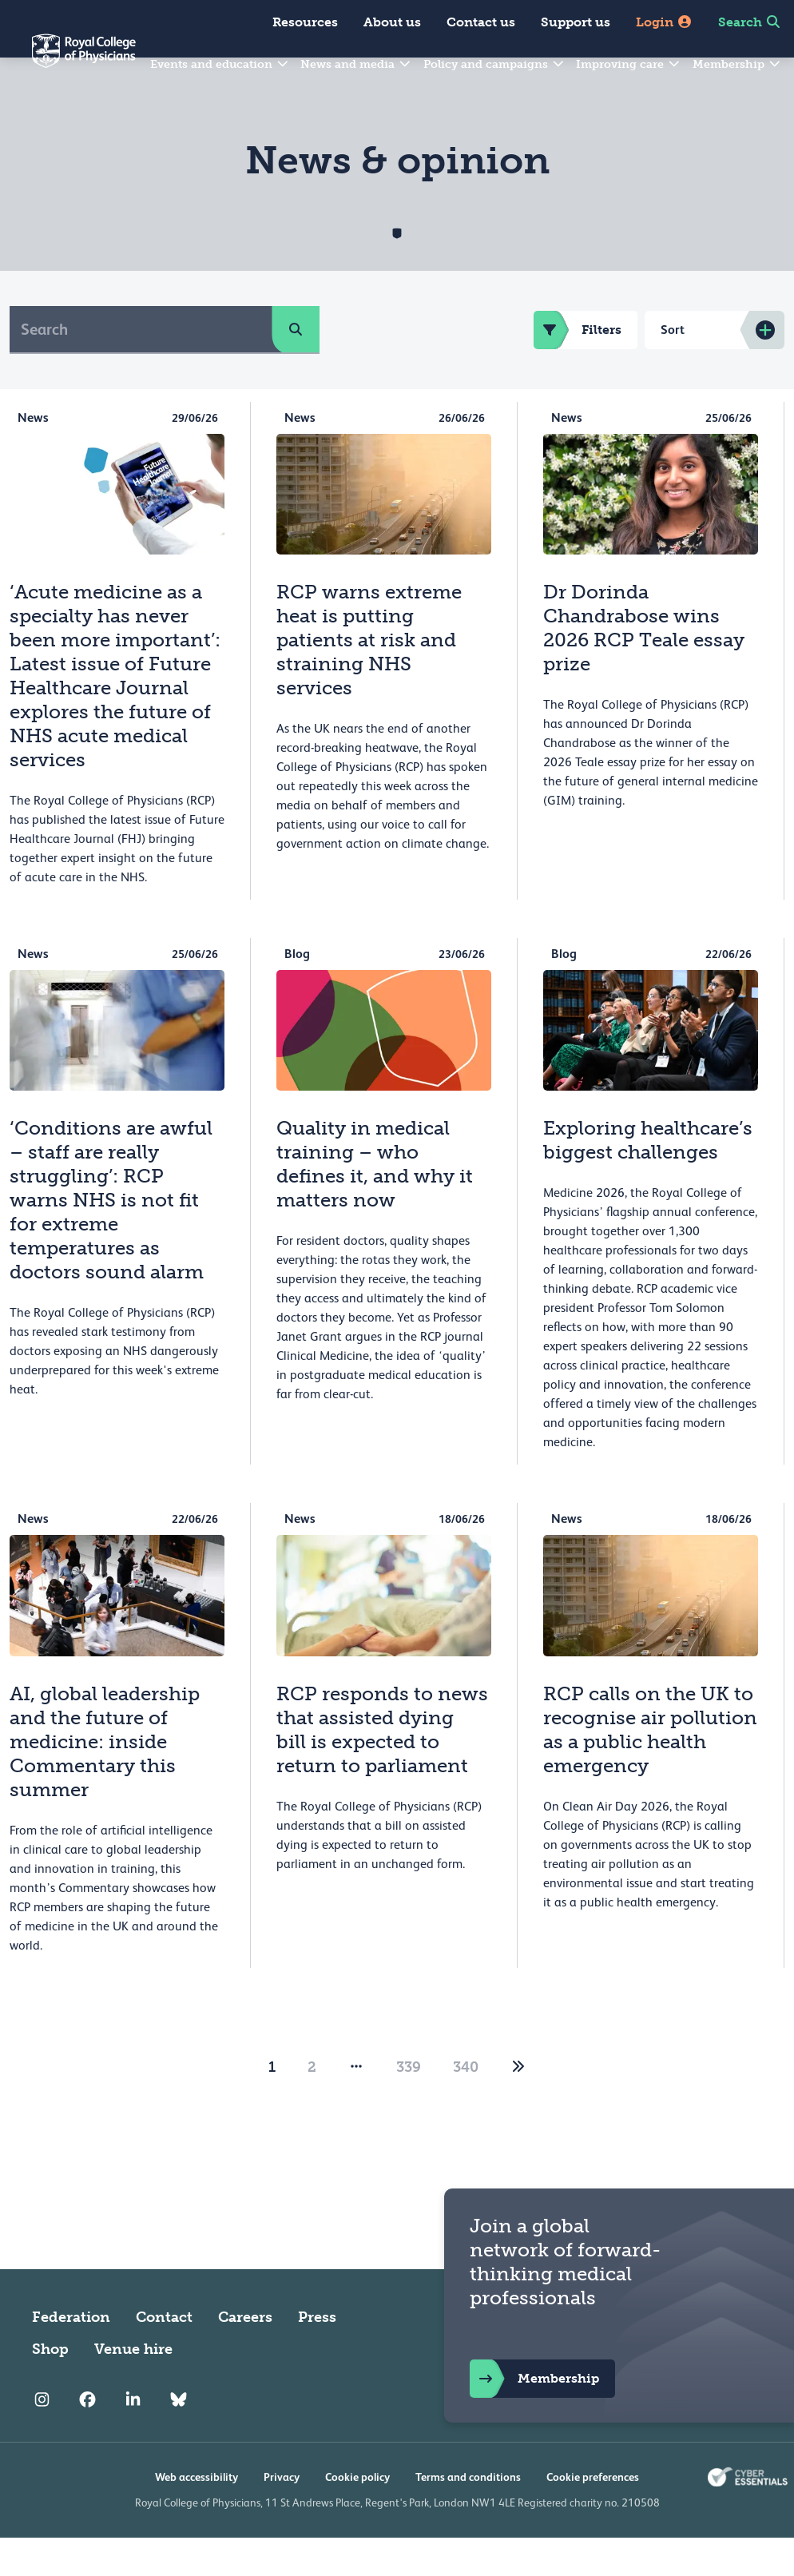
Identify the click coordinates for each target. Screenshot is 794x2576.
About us (392, 22)
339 (408, 2105)
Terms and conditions (468, 2515)
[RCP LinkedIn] (133, 2439)
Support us (575, 22)
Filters (577, 368)
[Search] (141, 367)
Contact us (481, 22)
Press (317, 2355)
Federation (71, 2355)
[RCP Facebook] (87, 2439)
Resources (305, 22)
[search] (296, 367)
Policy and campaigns (494, 64)
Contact (164, 2355)
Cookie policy (357, 2515)
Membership (737, 64)
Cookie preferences (592, 2515)
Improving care (628, 64)
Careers (245, 2355)
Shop (50, 2387)
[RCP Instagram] (42, 2439)
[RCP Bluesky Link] (178, 2439)
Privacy (282, 2515)
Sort (673, 368)
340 (465, 2105)
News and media (356, 64)
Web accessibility (196, 2515)
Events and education (220, 64)
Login (664, 22)
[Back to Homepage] (68, 61)
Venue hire (133, 2387)
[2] (518, 2105)
